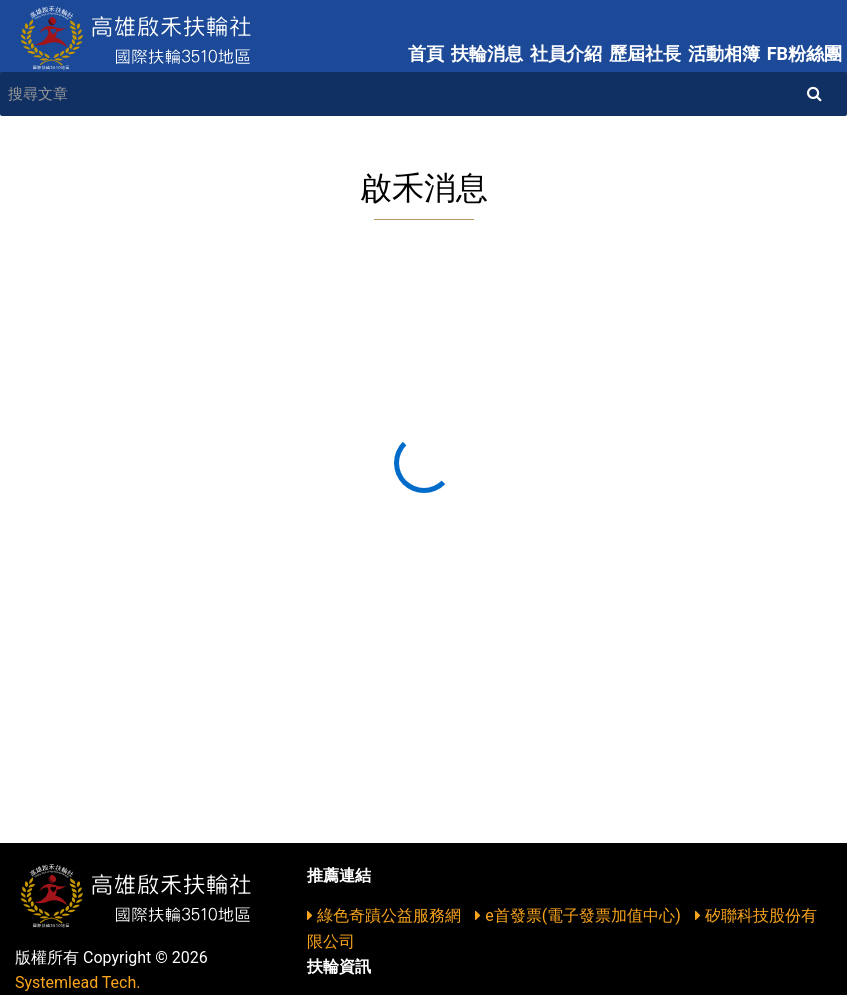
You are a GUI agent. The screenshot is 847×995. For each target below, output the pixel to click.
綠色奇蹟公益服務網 (386, 915)
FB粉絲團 (804, 53)
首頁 (426, 53)
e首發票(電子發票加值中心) (579, 915)
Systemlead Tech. (78, 982)
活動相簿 (724, 53)
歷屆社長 (645, 53)
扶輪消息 (487, 53)
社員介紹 (566, 53)
